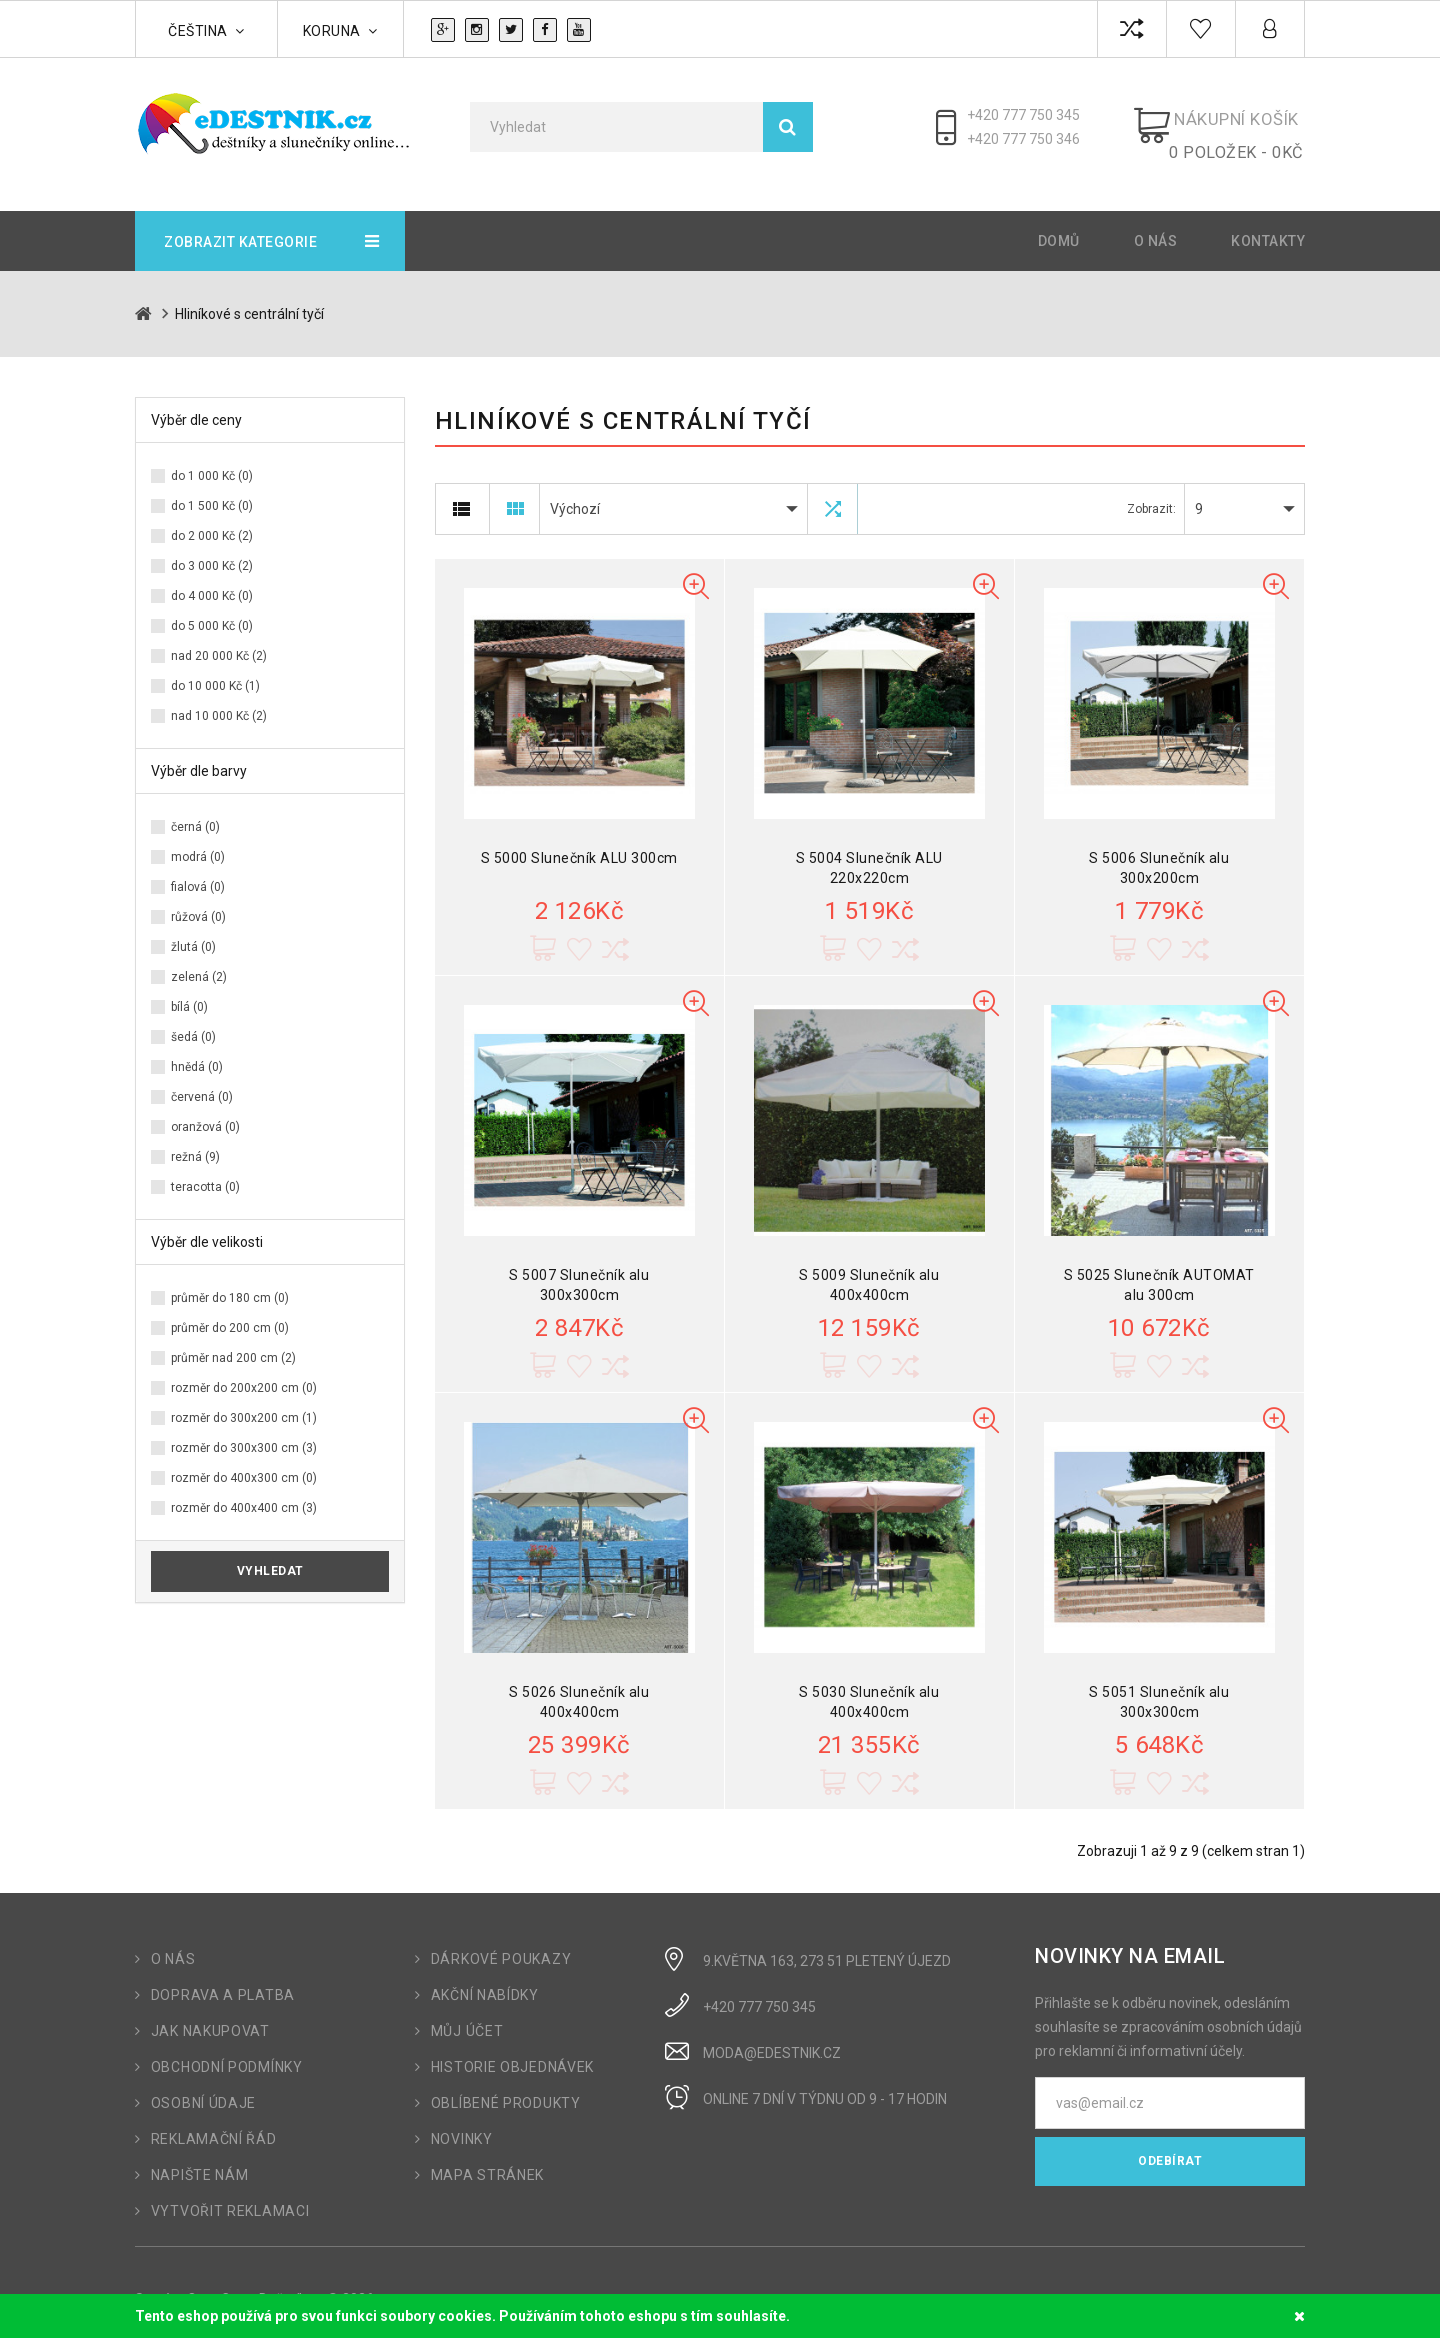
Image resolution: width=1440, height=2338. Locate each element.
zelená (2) (199, 963)
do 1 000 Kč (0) (212, 462)
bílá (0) (189, 993)
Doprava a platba (223, 1981)
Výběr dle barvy (199, 757)
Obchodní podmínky (227, 2053)
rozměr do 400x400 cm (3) (244, 1494)
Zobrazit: (1151, 495)
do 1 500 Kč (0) (212, 492)
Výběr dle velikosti (207, 1228)
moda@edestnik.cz (772, 2039)
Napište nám (200, 2161)
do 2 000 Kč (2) (212, 522)
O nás (1156, 227)
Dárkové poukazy (501, 1945)
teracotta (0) (205, 1173)
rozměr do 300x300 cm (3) (244, 1434)
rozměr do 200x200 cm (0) (244, 1374)
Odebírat (1170, 2147)
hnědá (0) (197, 1053)
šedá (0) (193, 1023)
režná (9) (195, 1143)
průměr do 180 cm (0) (230, 1284)
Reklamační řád (214, 2125)
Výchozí (575, 495)
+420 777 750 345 (1034, 115)
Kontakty (1268, 227)
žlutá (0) (193, 933)
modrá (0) (198, 843)
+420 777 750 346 (1034, 139)
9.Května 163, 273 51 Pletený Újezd (827, 1947)
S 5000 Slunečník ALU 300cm (579, 844)
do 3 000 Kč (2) (212, 552)
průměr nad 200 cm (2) (233, 1344)
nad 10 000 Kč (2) (219, 702)
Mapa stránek (487, 2161)
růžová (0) (198, 903)
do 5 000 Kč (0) (212, 612)
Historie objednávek (512, 2053)
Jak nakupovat (210, 2017)
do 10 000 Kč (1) (215, 672)
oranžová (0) (205, 1113)
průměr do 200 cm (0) (230, 1314)
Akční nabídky (485, 1981)
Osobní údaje (203, 2089)
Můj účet (467, 2017)
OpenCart (217, 2285)
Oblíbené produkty (506, 2089)
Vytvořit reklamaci (230, 2197)
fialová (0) (198, 873)
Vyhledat (270, 1557)
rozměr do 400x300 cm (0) (244, 1464)
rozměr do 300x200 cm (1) (244, 1404)
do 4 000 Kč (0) (212, 582)
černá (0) (195, 813)
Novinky (462, 2125)
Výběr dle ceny (196, 406)
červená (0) (202, 1083)
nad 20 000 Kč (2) (219, 642)
